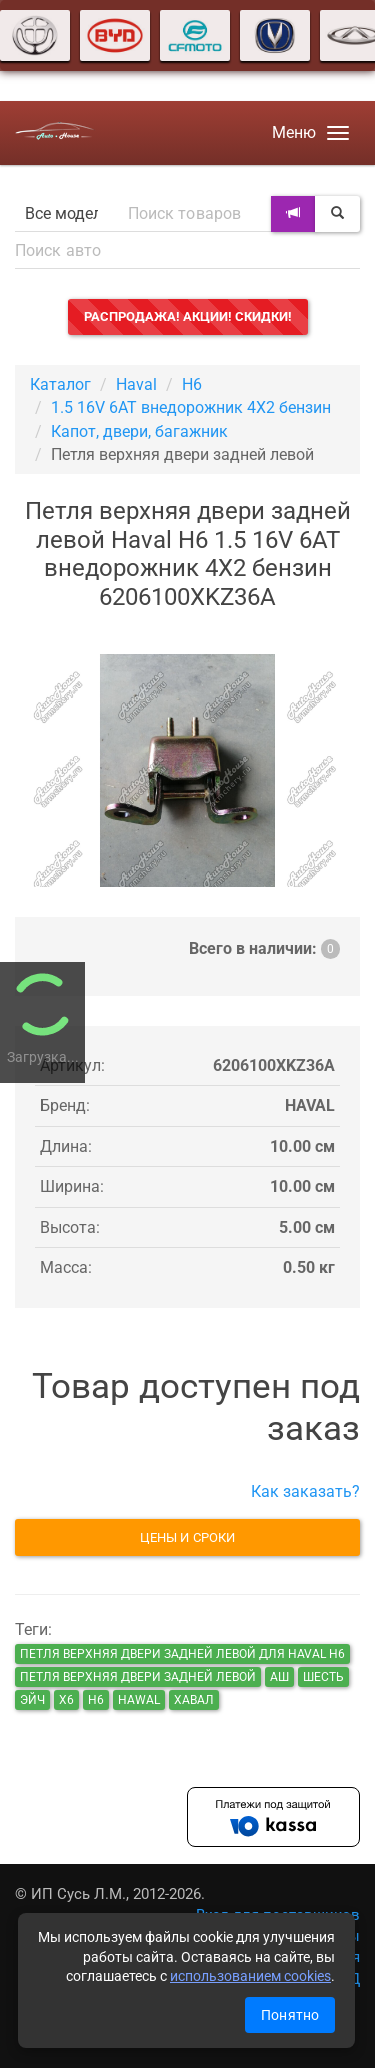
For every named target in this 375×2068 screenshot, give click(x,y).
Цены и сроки (187, 1537)
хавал (194, 1700)
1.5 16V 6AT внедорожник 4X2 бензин (191, 407)
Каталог (60, 384)
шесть (323, 1677)
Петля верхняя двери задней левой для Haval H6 (182, 1654)
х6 (66, 1700)
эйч (32, 1700)
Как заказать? (305, 1491)
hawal (139, 1700)
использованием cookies (250, 1976)
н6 (96, 1700)
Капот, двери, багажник (139, 431)
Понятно (290, 2015)
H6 (192, 384)
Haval (136, 384)
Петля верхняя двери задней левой (138, 1677)
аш (279, 1677)
